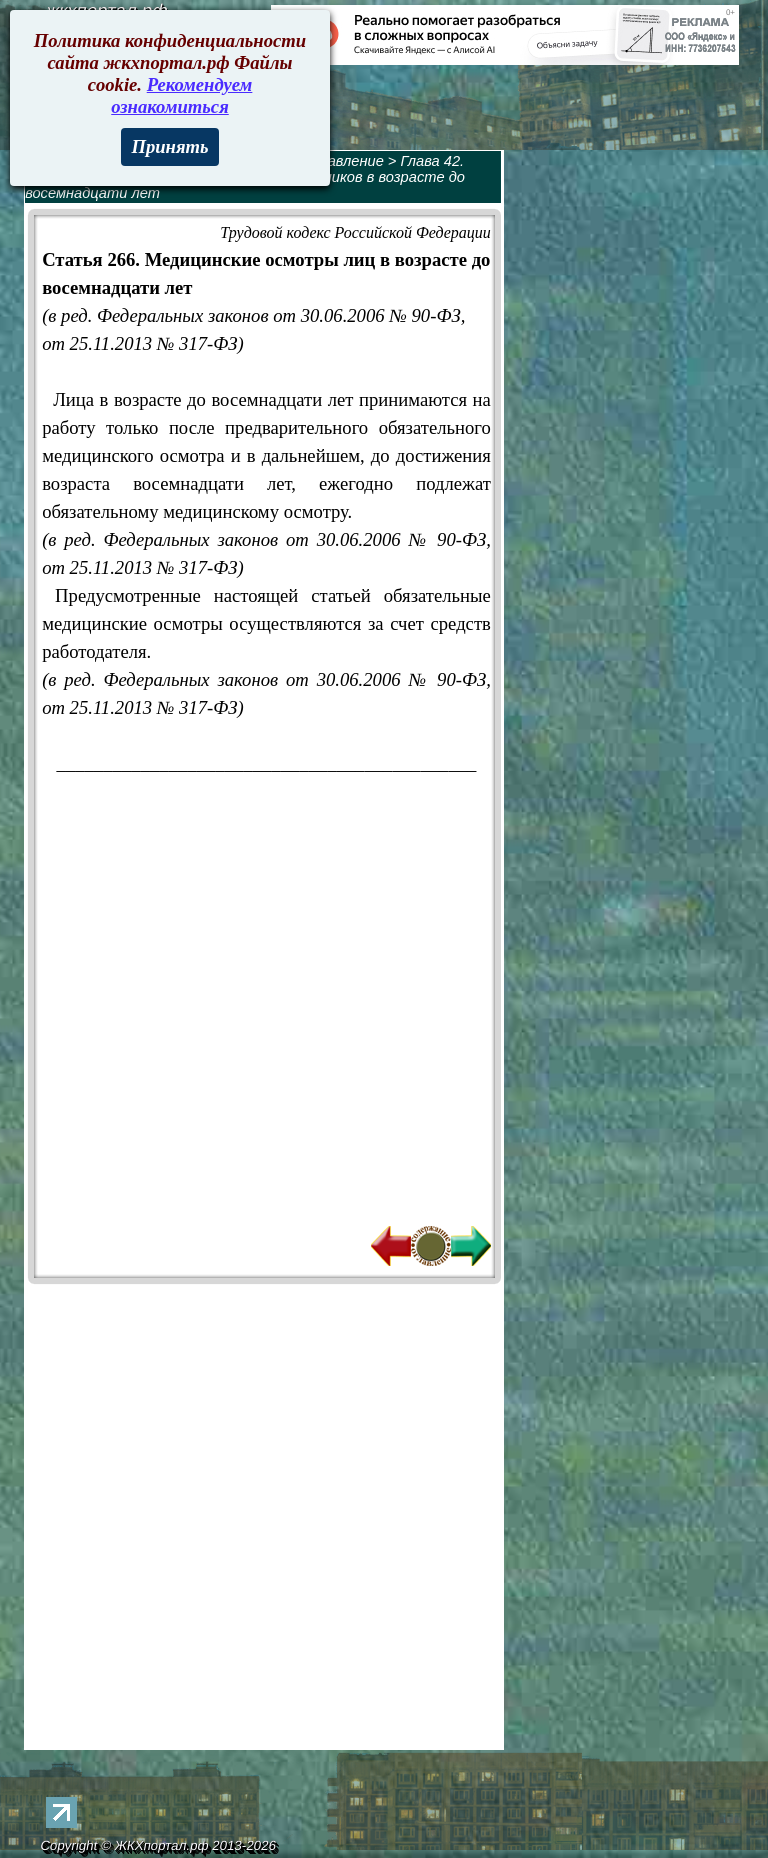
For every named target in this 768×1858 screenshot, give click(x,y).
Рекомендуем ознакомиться (181, 95)
